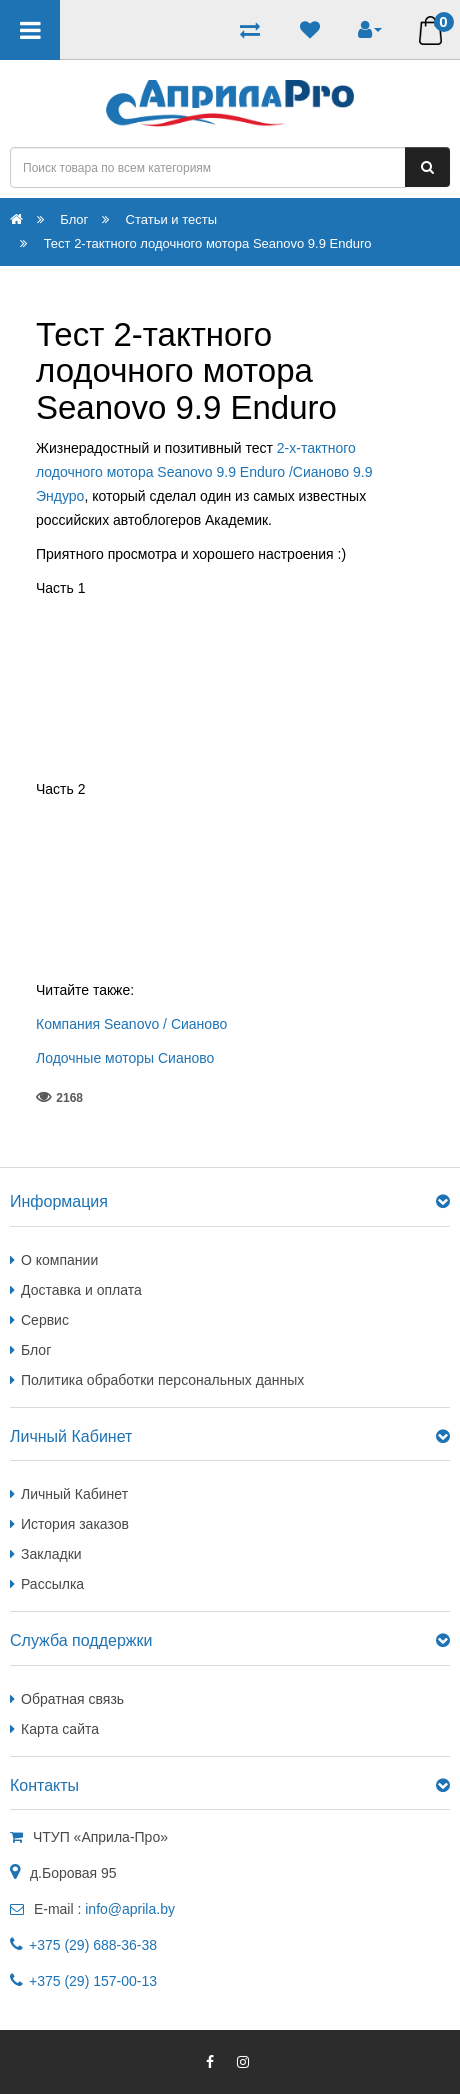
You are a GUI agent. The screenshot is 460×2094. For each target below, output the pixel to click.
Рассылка (52, 1584)
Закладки (51, 1554)
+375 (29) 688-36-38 (93, 1945)
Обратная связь (72, 1699)
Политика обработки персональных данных (162, 1380)
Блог (36, 1350)
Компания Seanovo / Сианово (131, 1024)
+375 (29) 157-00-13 (93, 1981)
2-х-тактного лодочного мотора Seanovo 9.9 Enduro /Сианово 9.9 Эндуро (204, 472)
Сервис (45, 1320)
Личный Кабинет (74, 1494)
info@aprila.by (130, 1909)
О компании (59, 1260)
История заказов (75, 1524)
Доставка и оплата (81, 1290)
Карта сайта (60, 1729)
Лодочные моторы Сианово (125, 1058)
